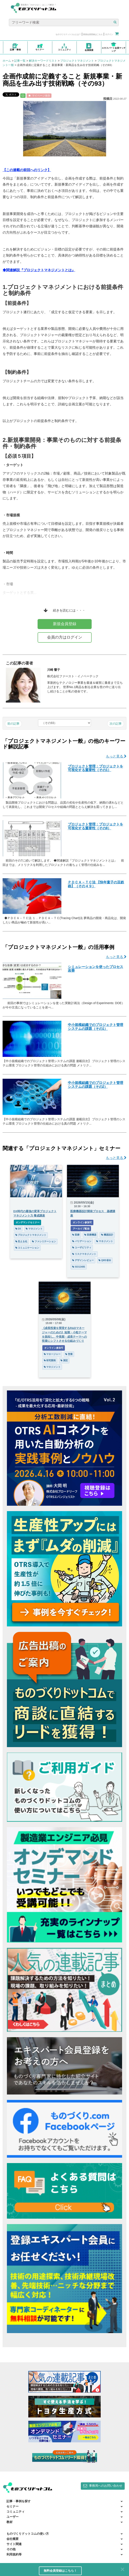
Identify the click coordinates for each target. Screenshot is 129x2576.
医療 (76, 1234)
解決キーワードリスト (43, 60)
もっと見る (116, 756)
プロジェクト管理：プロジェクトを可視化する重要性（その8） (95, 826)
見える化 (21, 1241)
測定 (64, 1360)
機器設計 (107, 1234)
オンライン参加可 (82, 1222)
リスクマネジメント (84, 1254)
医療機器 (90, 1234)
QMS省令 (105, 1260)
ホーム (7, 60)
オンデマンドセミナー (27, 1222)
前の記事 (13, 723)
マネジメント (34, 1228)
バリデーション (81, 1241)
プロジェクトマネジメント (77, 60)
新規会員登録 (64, 624)
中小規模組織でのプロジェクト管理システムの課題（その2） (95, 1084)
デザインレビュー (83, 1260)
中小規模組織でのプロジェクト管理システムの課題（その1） (95, 1026)
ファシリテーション (44, 1241)
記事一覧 (19, 60)
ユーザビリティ (81, 1247)
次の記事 (116, 723)
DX (18, 1228)
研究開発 (50, 1360)
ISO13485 (78, 1266)
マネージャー (52, 1354)
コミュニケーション (27, 1247)
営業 (69, 1354)
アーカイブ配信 (80, 1228)
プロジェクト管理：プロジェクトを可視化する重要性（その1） (95, 768)
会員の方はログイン (64, 637)
